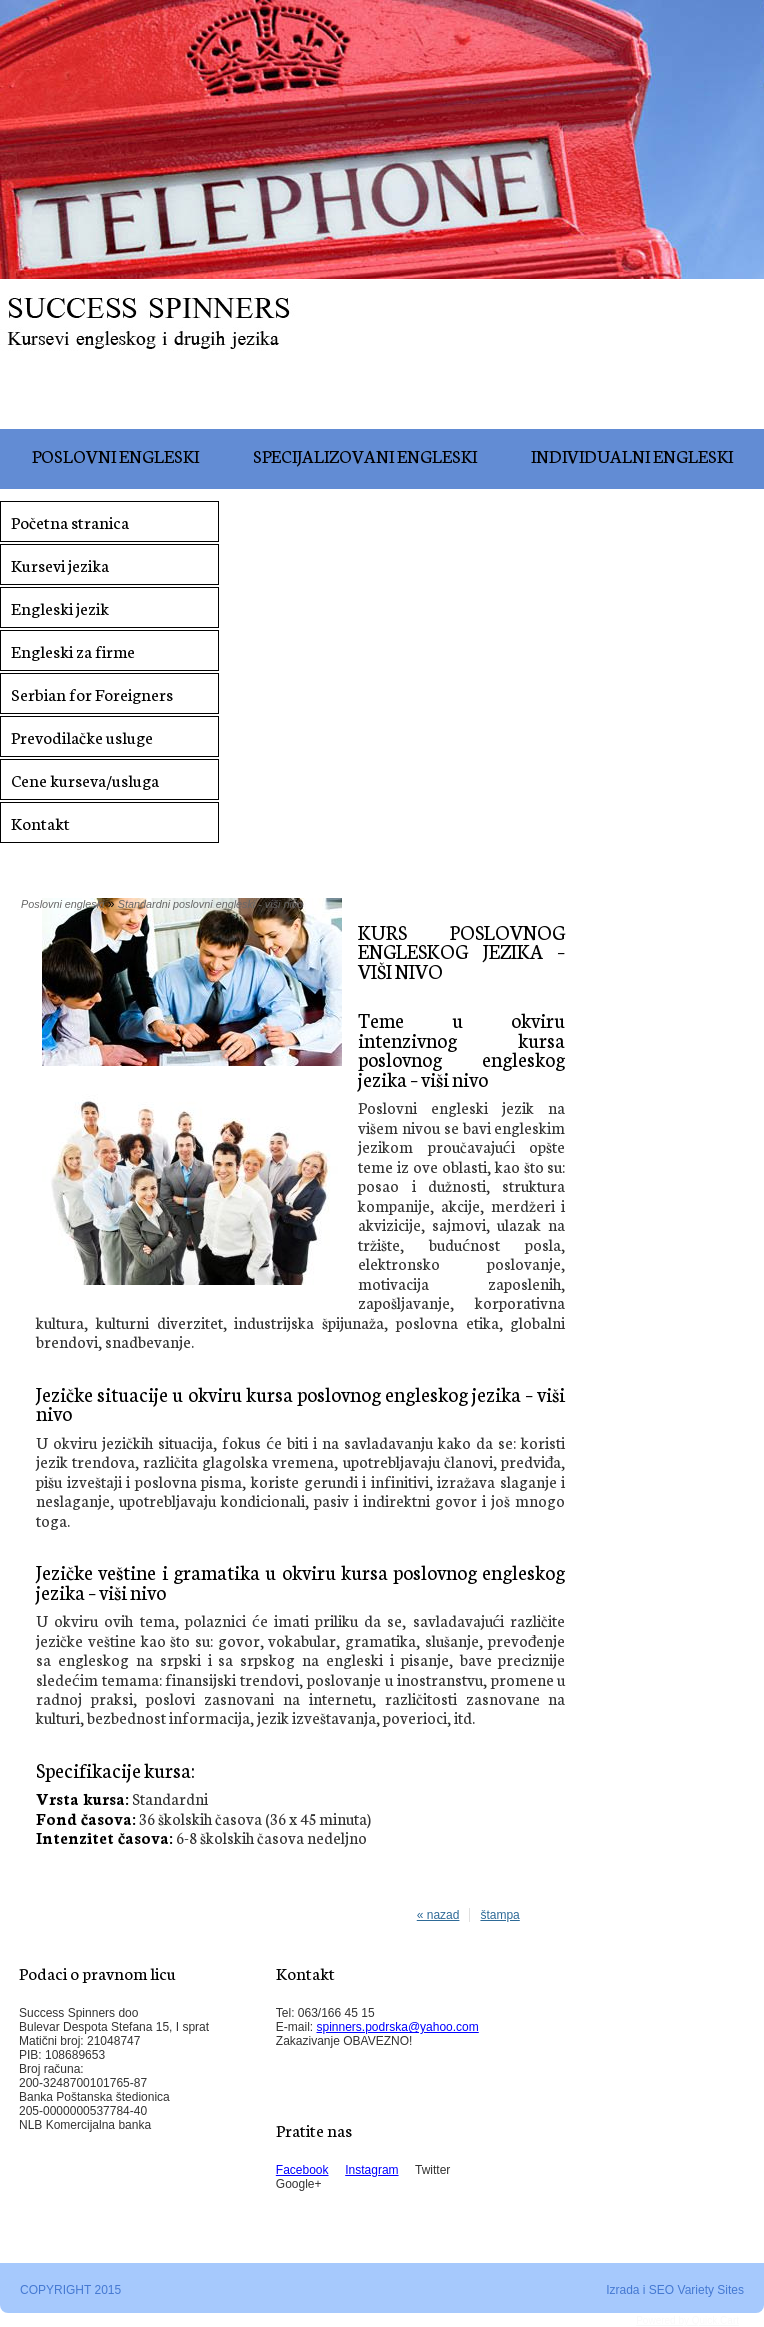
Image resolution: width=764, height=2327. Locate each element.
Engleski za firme (73, 650)
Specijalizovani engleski (365, 455)
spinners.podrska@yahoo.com (398, 2027)
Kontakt (40, 822)
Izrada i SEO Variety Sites (675, 2290)
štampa (499, 1915)
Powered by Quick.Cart (687, 2320)
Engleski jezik (60, 607)
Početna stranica (70, 521)
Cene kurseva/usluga (85, 779)
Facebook (302, 2170)
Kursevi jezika (60, 564)
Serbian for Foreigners (92, 693)
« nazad (438, 1915)
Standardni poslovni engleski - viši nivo (210, 904)
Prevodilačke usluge (82, 736)
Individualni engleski (632, 455)
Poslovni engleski (115, 455)
